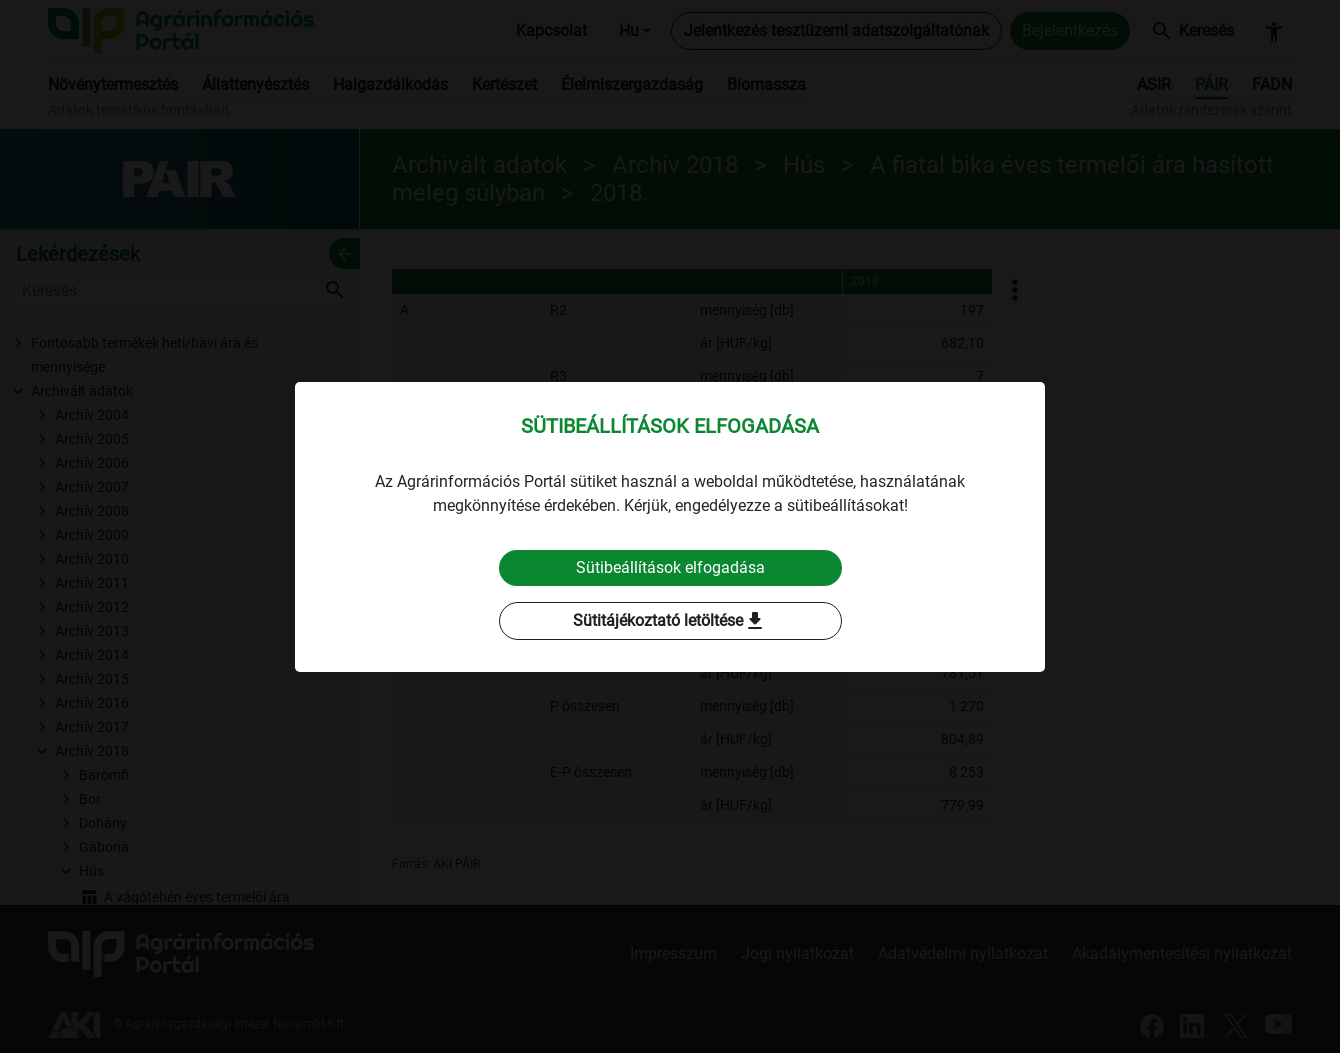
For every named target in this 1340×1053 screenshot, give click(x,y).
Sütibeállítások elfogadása (670, 567)
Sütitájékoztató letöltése (670, 621)
